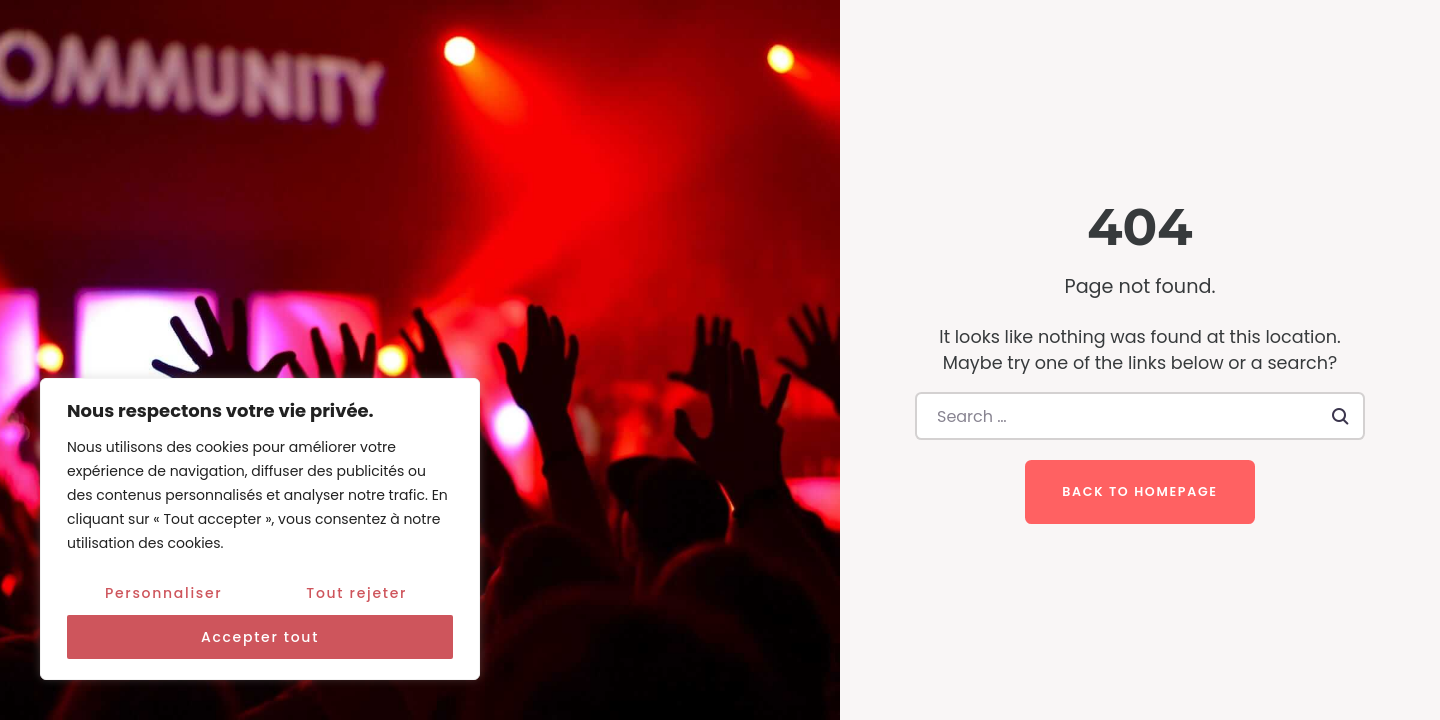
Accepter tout (260, 637)
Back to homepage (1139, 491)
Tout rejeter (356, 593)
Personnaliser (163, 593)
